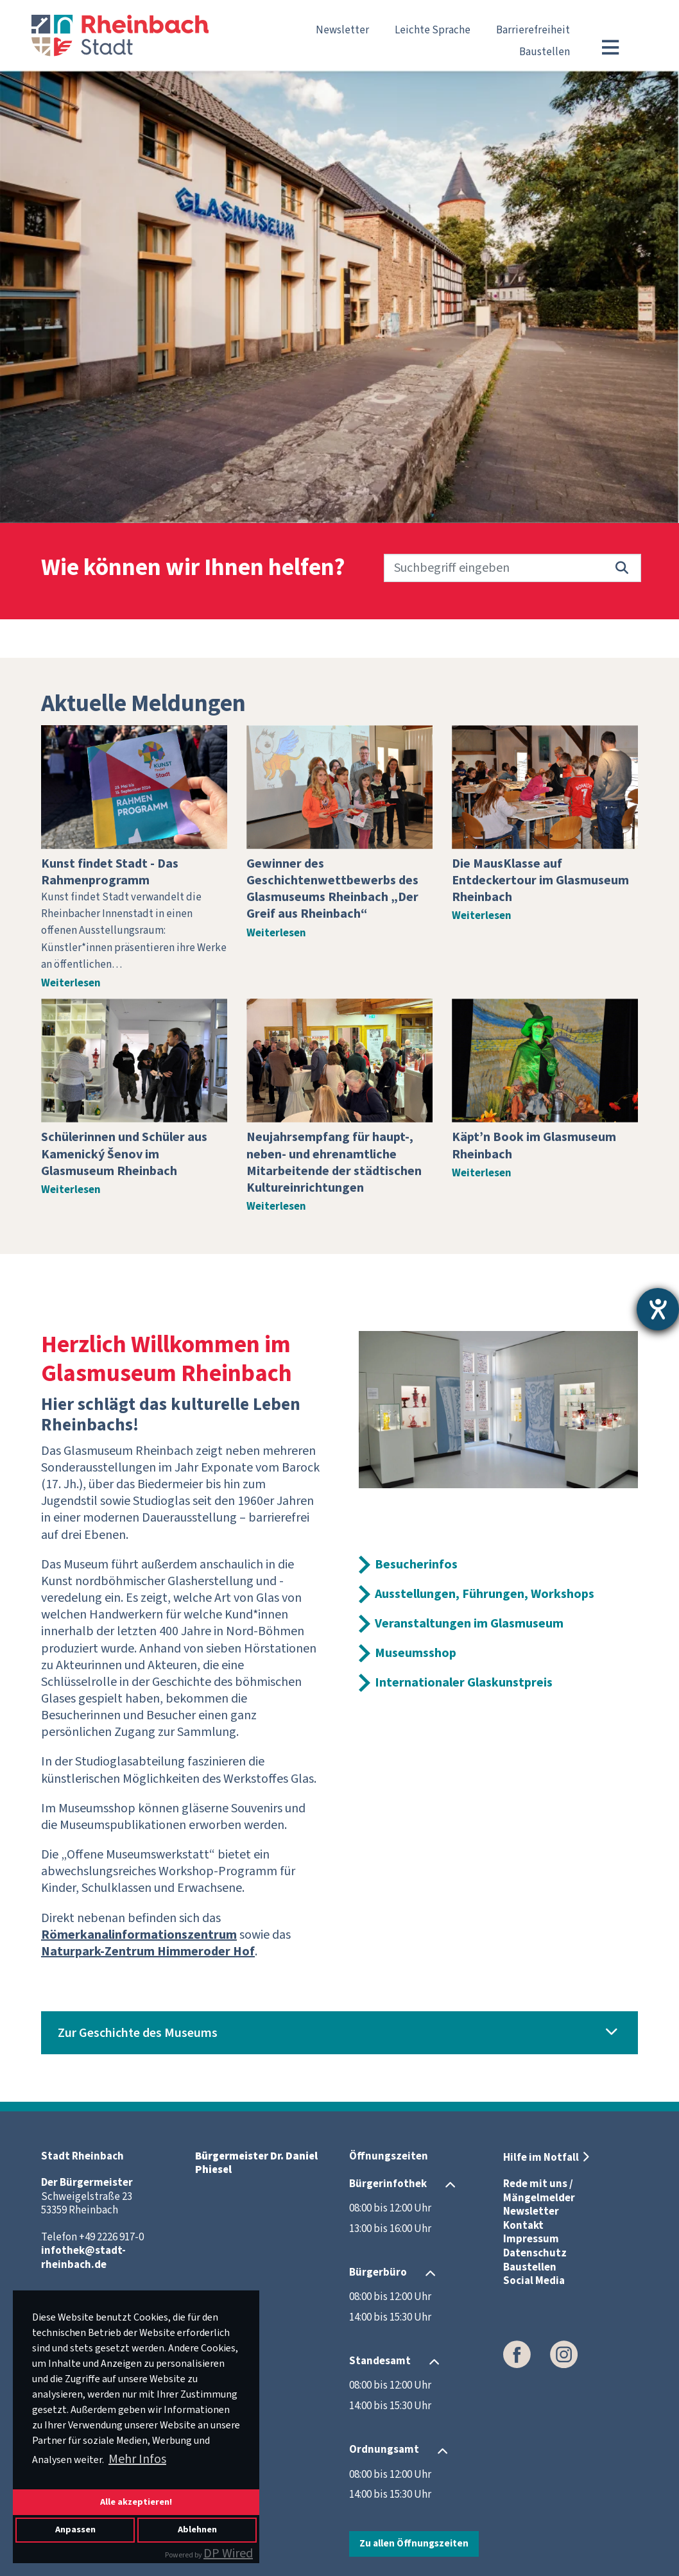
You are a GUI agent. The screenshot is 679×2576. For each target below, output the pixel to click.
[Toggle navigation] (610, 47)
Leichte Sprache (432, 30)
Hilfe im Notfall (541, 2157)
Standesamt (380, 2361)
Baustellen (544, 52)
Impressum (531, 2239)
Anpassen (75, 2529)
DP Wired (228, 2554)
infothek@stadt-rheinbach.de (83, 2257)
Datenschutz (535, 2253)
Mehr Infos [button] (137, 2459)
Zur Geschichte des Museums (138, 2033)
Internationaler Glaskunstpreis (464, 1683)
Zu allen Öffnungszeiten (413, 2543)
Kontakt (523, 2225)
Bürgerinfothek (388, 2184)
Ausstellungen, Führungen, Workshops (484, 1594)
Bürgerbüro (378, 2272)
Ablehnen (197, 2529)
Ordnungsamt (384, 2450)
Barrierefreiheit (533, 30)
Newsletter (342, 30)
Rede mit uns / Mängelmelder (539, 2191)
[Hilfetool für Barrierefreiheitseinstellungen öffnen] (658, 1309)
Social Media (534, 2280)
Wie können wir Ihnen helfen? (193, 568)
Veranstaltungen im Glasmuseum (469, 1624)
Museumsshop (415, 1653)
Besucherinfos (416, 1565)
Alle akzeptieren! (136, 2502)
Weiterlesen (71, 983)
